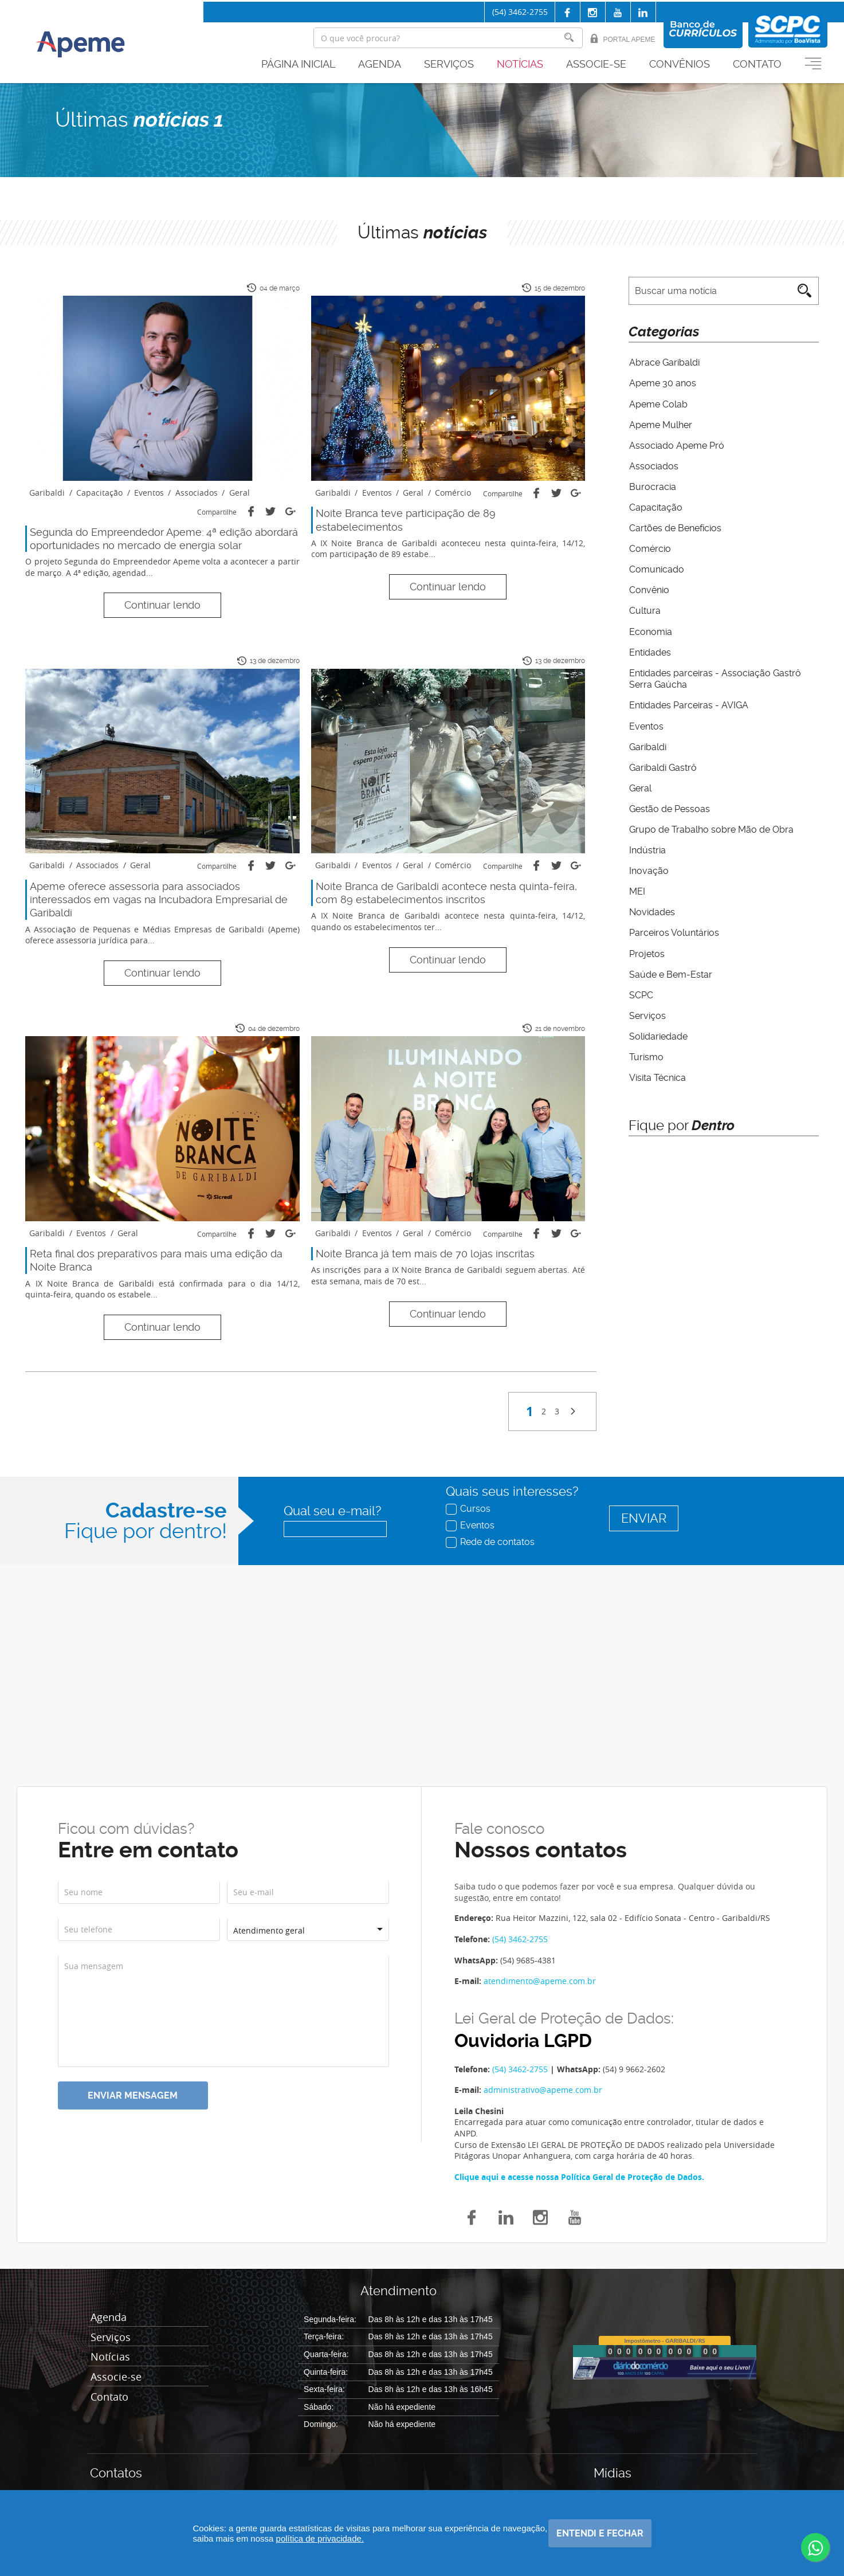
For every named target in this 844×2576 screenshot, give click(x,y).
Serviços (449, 64)
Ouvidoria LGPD (523, 2041)
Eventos (646, 722)
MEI (637, 887)
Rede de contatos (491, 1541)
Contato (757, 64)
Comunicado (656, 567)
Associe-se (596, 64)
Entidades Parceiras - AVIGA (688, 702)
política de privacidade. (366, 2538)
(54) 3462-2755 (520, 11)
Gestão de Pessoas (669, 805)
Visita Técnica (657, 1072)
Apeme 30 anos (662, 383)
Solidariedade (658, 1030)
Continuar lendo (162, 605)
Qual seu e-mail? (332, 1511)
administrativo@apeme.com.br (543, 2089)
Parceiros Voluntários (674, 928)
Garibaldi (647, 743)
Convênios (679, 64)
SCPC (641, 990)
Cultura (644, 608)
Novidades (651, 908)
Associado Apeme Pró (676, 444)
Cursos (469, 1508)
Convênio (649, 588)
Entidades (649, 649)
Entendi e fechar (598, 2533)
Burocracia (652, 485)
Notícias (520, 64)
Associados (653, 465)
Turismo (646, 1051)
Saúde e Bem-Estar (670, 969)
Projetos (646, 948)
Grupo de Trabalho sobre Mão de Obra (711, 825)
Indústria (647, 846)
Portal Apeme (622, 39)
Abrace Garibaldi (664, 362)
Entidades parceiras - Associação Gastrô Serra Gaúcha (714, 676)
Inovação (648, 866)
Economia (650, 629)
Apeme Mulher (660, 423)
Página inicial (298, 64)
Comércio (649, 547)
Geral (640, 784)
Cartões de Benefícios (675, 526)
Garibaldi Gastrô (662, 764)
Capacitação (655, 506)
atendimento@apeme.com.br (540, 1980)
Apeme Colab (658, 403)
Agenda (379, 64)
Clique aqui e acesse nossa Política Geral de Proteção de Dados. (579, 2176)
